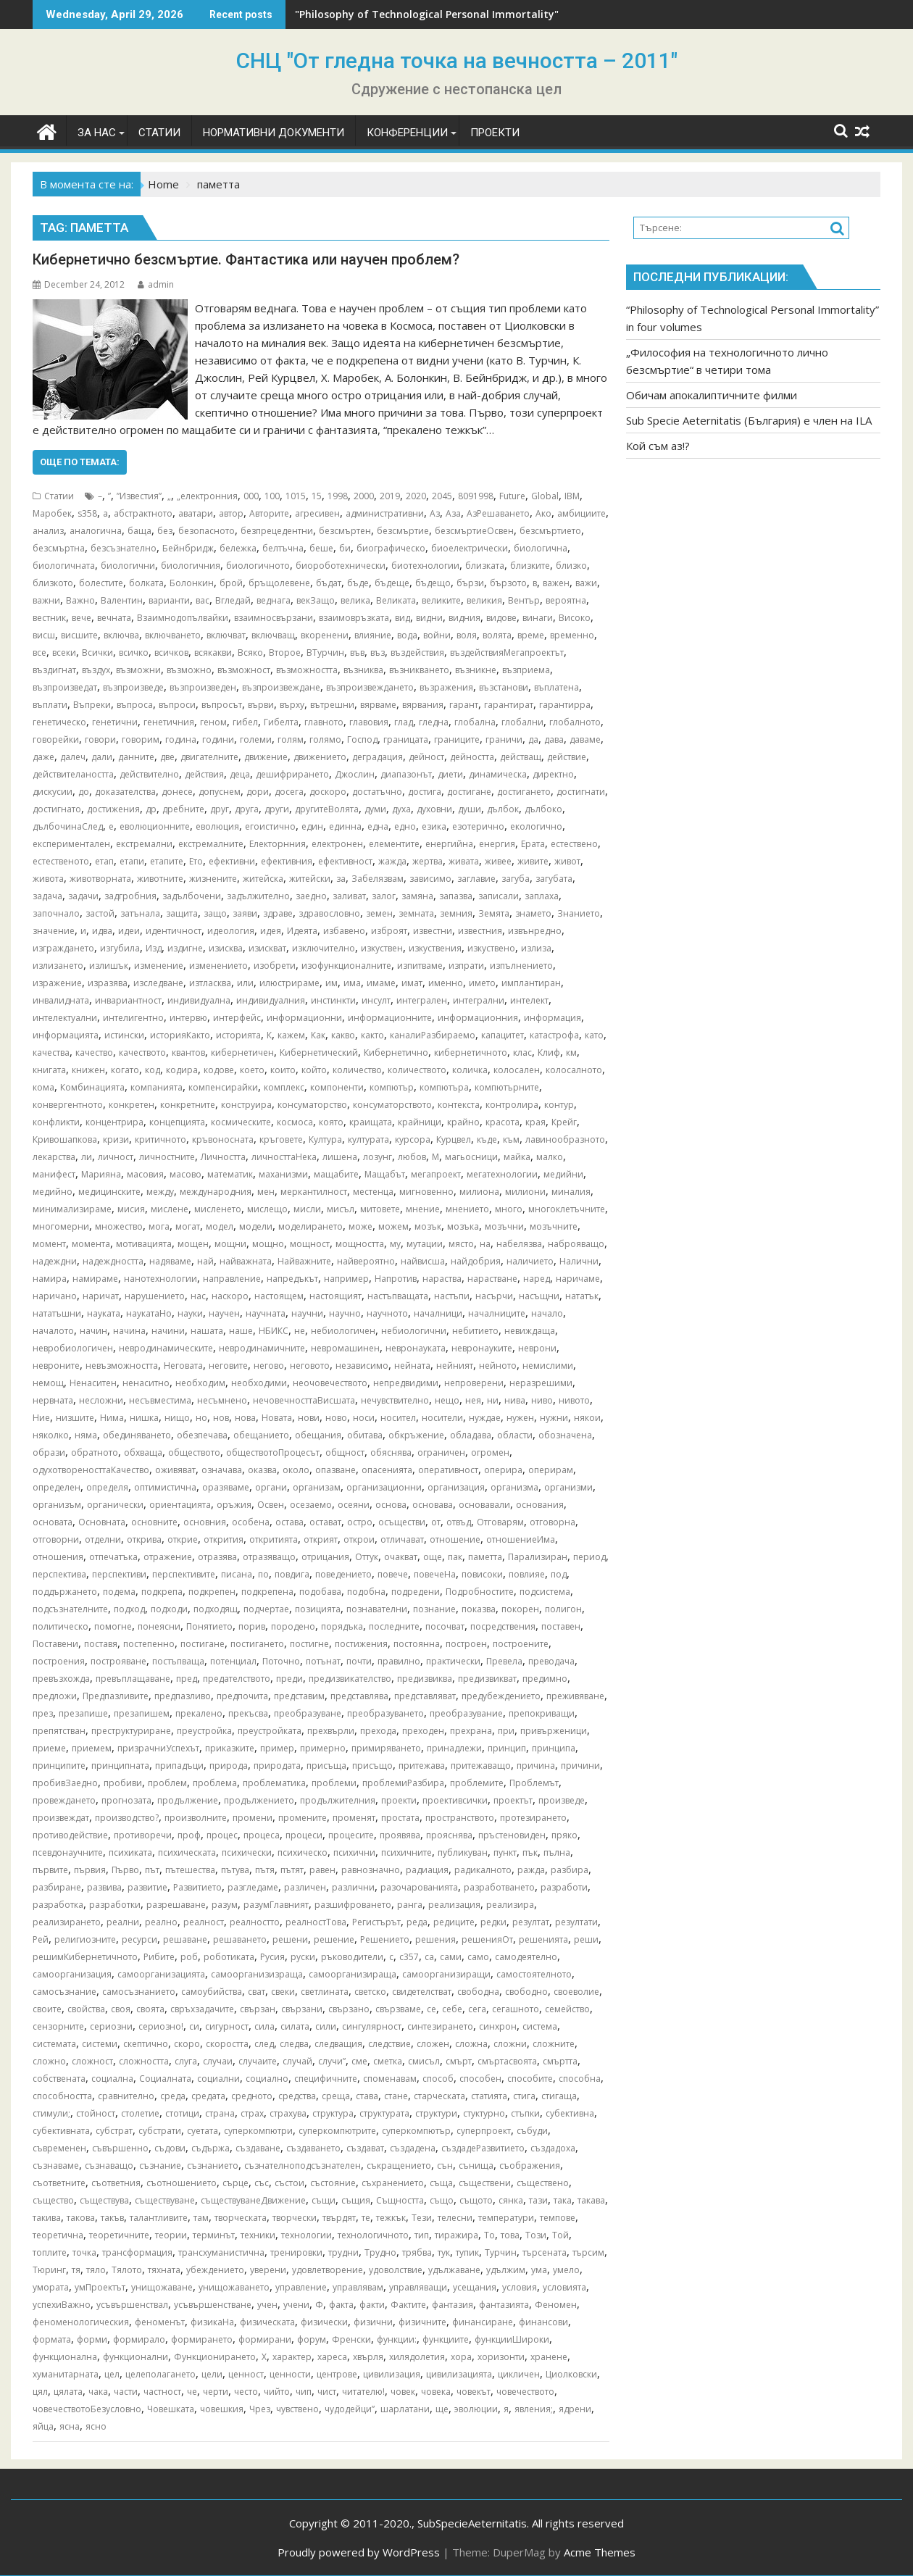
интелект (529, 1000)
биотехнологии (425, 565)
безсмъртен (345, 531)
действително (149, 774)
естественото (61, 861)
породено (293, 1626)
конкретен (131, 1105)
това (510, 2235)
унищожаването (234, 2287)
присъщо (372, 1765)
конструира (246, 1105)
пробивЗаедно (65, 1783)
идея (270, 931)
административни (385, 513)
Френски (351, 2339)
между (160, 1191)
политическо (60, 1626)
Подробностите (480, 1591)
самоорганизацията (161, 1974)
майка (517, 1157)
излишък (108, 965)
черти (215, 2391)
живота (48, 878)
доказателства (125, 791)
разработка (58, 1904)
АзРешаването (498, 513)
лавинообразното (565, 1139)
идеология (230, 931)
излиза (536, 948)
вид (402, 618)
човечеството (525, 2391)
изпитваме (420, 965)
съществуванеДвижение (253, 2200)
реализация (454, 1904)
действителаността (73, 774)
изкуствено (491, 948)
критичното (160, 1139)
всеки (64, 652)
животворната (100, 878)
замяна (417, 896)
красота (502, 1122)
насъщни (539, 1296)
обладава (470, 1435)
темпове (557, 2218)
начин (93, 1331)
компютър (392, 1087)
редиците (454, 1922)
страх (252, 2113)
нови (309, 1418)
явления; (533, 2409)
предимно (544, 1678)
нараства (442, 1278)
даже (43, 757)
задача (47, 896)
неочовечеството (330, 1383)
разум (225, 1904)
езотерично (478, 826)
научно (345, 1313)
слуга (186, 2061)
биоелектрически (469, 548)
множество (119, 1226)
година (180, 739)
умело (566, 2270)
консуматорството (392, 1105)
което (252, 1070)
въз (377, 652)
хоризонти (501, 2357)
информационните (390, 1018)
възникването (419, 670)
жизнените (213, 878)
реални (123, 1922)
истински (124, 1035)
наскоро (230, 1296)
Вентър (524, 600)
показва (479, 1609)
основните (154, 1522)
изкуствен (382, 948)
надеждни (55, 1261)
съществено (543, 2183)
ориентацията (180, 1505)
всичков (171, 652)
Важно (80, 600)
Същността (400, 2200)
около (296, 1470)
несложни (101, 1400)
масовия (145, 1174)
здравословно (329, 913)
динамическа (498, 774)
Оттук (366, 1557)
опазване (335, 1470)
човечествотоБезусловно (87, 2409)
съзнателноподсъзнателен (302, 2165)
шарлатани (405, 2409)
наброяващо (576, 1244)
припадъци (179, 1765)
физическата (267, 2322)
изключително (323, 948)
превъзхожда (61, 1678)
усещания (474, 2287)
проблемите (477, 1783)
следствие (389, 2044)
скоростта (227, 2044)
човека (436, 2391)
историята (238, 1035)
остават (325, 1522)
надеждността (113, 1261)
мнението (467, 1209)
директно (553, 774)
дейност (426, 757)
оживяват (175, 1470)
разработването (499, 1887)
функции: (397, 2339)
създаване (257, 2148)
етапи (132, 861)
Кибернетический (319, 1052)
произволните (195, 1818)
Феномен (556, 2304)
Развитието (197, 1887)
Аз (435, 513)
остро (359, 1522)
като (594, 1035)
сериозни (111, 2026)
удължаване (454, 2270)
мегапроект (436, 1174)
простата (400, 1818)
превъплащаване (133, 1678)
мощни (230, 1244)
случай (297, 2061)
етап (104, 861)
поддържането (65, 1591)
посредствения (502, 1626)
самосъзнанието (138, 1991)
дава (554, 739)
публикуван (463, 1852)
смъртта (560, 2061)
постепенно (149, 1644)
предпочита (242, 1696)
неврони (537, 1348)
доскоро (327, 791)
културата (368, 1139)
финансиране (482, 2322)
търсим (588, 2252)
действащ (520, 757)
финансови (543, 2322)
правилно (399, 1661)
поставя (100, 1644)
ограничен (441, 1452)
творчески (294, 2218)
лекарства (54, 1157)
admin (156, 284)
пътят (292, 1870)
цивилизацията (459, 2374)
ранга (409, 1904)
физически (324, 2322)
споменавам (390, 2078)
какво (343, 1035)
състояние (333, 2183)
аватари (195, 513)
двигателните (209, 757)
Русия (272, 1957)
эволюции (476, 2409)
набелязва (519, 1244)
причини (580, 1765)
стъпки (525, 2113)
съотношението (181, 2183)
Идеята (302, 931)
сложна (471, 2044)
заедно (311, 896)
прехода (378, 1731)
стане (396, 2096)
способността (62, 2096)
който (314, 1070)
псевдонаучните (68, 1852)
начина (129, 1331)
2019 (390, 496)
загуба (515, 878)
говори (100, 739)
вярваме (378, 705)
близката (484, 565)
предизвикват (487, 1678)
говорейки (56, 739)
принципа (553, 1748)
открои (359, 1539)
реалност (203, 1922)
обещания (318, 1435)
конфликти (56, 1122)
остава (289, 1522)
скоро (187, 2044)
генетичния (168, 722)
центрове (337, 2374)
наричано (55, 1296)
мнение (423, 1209)
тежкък (391, 2218)
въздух (96, 670)
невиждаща (529, 1331)
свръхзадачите (202, 2009)
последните (394, 1626)
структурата (384, 2113)
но (201, 1418)
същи (323, 2200)
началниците (496, 1313)
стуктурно (484, 2113)
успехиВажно (62, 2304)
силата (294, 2026)
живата (464, 861)
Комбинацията (92, 1087)
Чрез (259, 2409)
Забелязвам (377, 878)
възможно (189, 670)
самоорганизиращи (446, 1974)
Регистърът (376, 1922)
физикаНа (212, 2322)
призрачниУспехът (158, 1748)
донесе (177, 791)
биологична (540, 548)
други (276, 809)
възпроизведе (133, 687)
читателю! (363, 2391)
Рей (41, 1939)
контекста (459, 1105)
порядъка (342, 1626)
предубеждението (501, 1696)
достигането (524, 791)
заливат (349, 896)
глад (403, 722)
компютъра (444, 1087)
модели (255, 1226)
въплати (50, 705)
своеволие (576, 1991)
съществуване (165, 2200)
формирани (264, 2339)
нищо (177, 1418)
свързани (301, 2009)
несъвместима (160, 1400)
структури (436, 2113)
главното (323, 722)
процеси (303, 1835)
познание (434, 1609)
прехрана (471, 1731)
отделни (103, 1539)
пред (186, 1678)
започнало (56, 913)
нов (221, 1418)
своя (120, 2009)
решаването (240, 1939)
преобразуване (307, 1713)
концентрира (114, 1122)
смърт (459, 2061)
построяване (118, 1661)
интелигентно (133, 1018)
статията (489, 2096)
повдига (292, 1574)
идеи (129, 931)
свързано (349, 2009)
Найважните (304, 1261)
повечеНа (435, 1574)
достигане (469, 791)
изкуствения (435, 948)
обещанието (261, 1435)
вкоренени (325, 635)
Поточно (281, 1661)
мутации (425, 1244)
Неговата (183, 1365)
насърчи (494, 1296)
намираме (95, 1278)
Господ (362, 739)
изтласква (210, 983)
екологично (536, 826)
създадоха (552, 2148)
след (264, 2044)
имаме (381, 983)
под (559, 1574)
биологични (128, 565)
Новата (277, 1418)
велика (355, 600)
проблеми (334, 1783)
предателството (236, 1678)
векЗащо (315, 600)
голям (291, 739)
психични (354, 1852)
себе (452, 2009)
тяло (96, 2270)
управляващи (418, 2287)
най (205, 1261)
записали (498, 896)
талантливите (159, 2218)
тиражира (456, 2235)
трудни (343, 2252)
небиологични (413, 1331)
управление (301, 2287)
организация (456, 1487)
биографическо (391, 548)
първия (90, 1870)
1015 (295, 496)
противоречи (143, 1835)
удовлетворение (327, 2270)
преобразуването (385, 1713)
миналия (571, 1191)
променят (354, 1818)
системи (99, 2044)
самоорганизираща (352, 1974)
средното (251, 2096)
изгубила (120, 948)
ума (539, 2270)
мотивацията (144, 1244)
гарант (463, 705)
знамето (533, 913)
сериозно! (160, 2026)
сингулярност (371, 2026)
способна (580, 2078)
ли (86, 1157)
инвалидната (61, 1000)
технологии (306, 2235)
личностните (167, 1157)
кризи (116, 1139)
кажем (291, 1035)
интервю (188, 1018)
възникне (475, 670)
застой (100, 913)
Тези (422, 2218)
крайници (419, 1122)
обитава (365, 1435)
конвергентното (68, 1105)
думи (375, 809)
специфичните (325, 2078)
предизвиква (424, 1678)
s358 (87, 513)
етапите (166, 861)
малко (549, 1157)
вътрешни (332, 705)
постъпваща (178, 1661)
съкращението (399, 2165)
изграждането (63, 948)
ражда (531, 1870)
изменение (158, 965)
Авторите (269, 513)
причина (536, 1765)
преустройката (269, 1731)
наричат (101, 1296)
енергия (497, 844)
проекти (399, 1800)
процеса (261, 1835)
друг (219, 809)
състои (289, 2183)
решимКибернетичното (85, 1957)
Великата (396, 600)
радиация (427, 1870)
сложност (92, 2061)
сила (264, 2026)
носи (364, 1418)
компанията (156, 1087)
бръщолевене (279, 583)
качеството (142, 1052)
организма (514, 1487)
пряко (564, 1835)
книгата (49, 1070)
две (167, 757)
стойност (95, 2113)
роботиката (229, 1957)
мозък (427, 1226)
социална (112, 2078)
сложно (49, 2061)
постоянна (416, 1644)
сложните (554, 2044)
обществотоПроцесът (273, 1452)
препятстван (59, 1731)
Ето (196, 861)
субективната (61, 2131)
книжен (88, 1070)
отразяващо (269, 1557)
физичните (422, 2322)
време (530, 635)
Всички (97, 652)
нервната (53, 1400)
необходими (259, 1383)
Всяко (250, 652)
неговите (228, 1365)
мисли (307, 1209)
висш (44, 635)
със (261, 2183)
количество (357, 1070)
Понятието (209, 1626)
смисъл (424, 2061)
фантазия (452, 2304)
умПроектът (100, 2287)
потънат (323, 1661)
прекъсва (248, 1713)
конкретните (187, 1105)
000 (251, 496)
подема (119, 1591)
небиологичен (343, 1331)
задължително (258, 896)
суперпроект (483, 2131)
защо (215, 913)
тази (538, 2200)
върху (292, 705)
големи (256, 739)
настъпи (452, 1296)
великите (441, 600)
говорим (140, 739)
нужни (554, 1418)
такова (81, 2218)
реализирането (67, 1922)
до (83, 791)
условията (564, 2287)
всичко (134, 652)
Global (545, 496)
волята (497, 635)
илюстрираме (289, 983)
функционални (135, 2357)
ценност (246, 2374)
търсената (544, 2252)
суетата (202, 2131)
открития (223, 1539)
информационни (304, 1018)
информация (552, 1018)
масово (185, 1174)
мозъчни (504, 1226)
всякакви (213, 652)
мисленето (217, 1209)
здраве (278, 913)
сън (445, 2165)
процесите (351, 1835)
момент (49, 1244)
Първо (125, 1870)
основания (540, 1505)
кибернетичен (242, 1052)
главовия (368, 722)
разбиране (57, 1887)
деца (240, 774)
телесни (455, 2218)
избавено (344, 931)
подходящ (215, 1609)
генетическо (59, 722)
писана (236, 1574)
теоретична (58, 2235)
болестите (101, 583)
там (201, 2218)
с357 (409, 1957)
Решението (384, 1939)
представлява (359, 1696)
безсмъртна (59, 548)
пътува (235, 1870)
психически (247, 1852)
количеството (417, 1070)
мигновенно (426, 1191)
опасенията (387, 1470)
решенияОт (487, 1939)
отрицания (325, 1557)
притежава (422, 1765)
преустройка (204, 1731)
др (151, 809)
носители (442, 1418)
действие (566, 757)
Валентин (122, 600)
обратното (94, 1452)
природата (277, 1765)
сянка (511, 2200)
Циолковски (571, 2374)
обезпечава (202, 1435)
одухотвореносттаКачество (91, 1470)
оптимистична (165, 1487)
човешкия (221, 2409)
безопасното (206, 531)
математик (230, 1174)
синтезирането (440, 2026)
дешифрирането (292, 774)
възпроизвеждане (281, 687)
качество (94, 1052)
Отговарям (500, 1522)
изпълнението (521, 965)
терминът (214, 2235)
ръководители (352, 1957)
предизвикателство (350, 1678)
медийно (52, 1191)
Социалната (165, 2078)
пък (530, 1852)
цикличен (519, 2374)
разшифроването (352, 1904)
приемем (92, 1748)
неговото (310, 1365)
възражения (446, 687)
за (341, 878)
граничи (503, 739)
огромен (490, 1452)
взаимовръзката (354, 618)
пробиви (123, 1783)
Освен (270, 1505)
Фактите (408, 2304)
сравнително (126, 2096)
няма (86, 1435)
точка (84, 2252)
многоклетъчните (566, 1209)
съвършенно (120, 2148)
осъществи (401, 1522)
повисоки (482, 1574)
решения (435, 1939)
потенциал (233, 1661)
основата (52, 1522)
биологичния (190, 565)
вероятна (566, 600)
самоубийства (211, 1991)
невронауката (415, 1348)
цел (112, 2374)
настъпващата (397, 1296)
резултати (576, 1922)
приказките (229, 1748)
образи (49, 1452)
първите (50, 1870)
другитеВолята (327, 809)
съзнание (160, 2165)
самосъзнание (64, 1991)
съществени (485, 2183)
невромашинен (345, 1348)
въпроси (177, 705)
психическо (303, 1852)
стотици (182, 2113)
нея (473, 1400)
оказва (262, 1470)
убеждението (215, 2270)
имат (411, 983)
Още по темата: (80, 462)
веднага (274, 600)
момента (91, 1244)
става (367, 2096)
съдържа (210, 2148)
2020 (416, 496)
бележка (238, 548)
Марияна (101, 1174)
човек (403, 2391)
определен (56, 1487)
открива (144, 1539)
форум (311, 2339)
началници (438, 1313)
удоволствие (395, 2270)
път (152, 1870)
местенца (373, 1191)
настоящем (279, 1296)
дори (257, 791)
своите (47, 2009)
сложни (510, 2044)
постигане (202, 1644)
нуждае (485, 1418)
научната (265, 1313)
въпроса (135, 705)
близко (571, 565)
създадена (412, 2148)
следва (294, 2044)
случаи (218, 2061)
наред (536, 1278)
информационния (478, 1018)
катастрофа (554, 1035)
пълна (556, 1852)
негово (269, 1365)
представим (299, 1696)
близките (530, 565)
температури (506, 2218)
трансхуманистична (221, 2252)
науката (103, 1313)
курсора (412, 1139)
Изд (154, 948)
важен (556, 583)
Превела (504, 1661)
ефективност (345, 861)
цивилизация (391, 2374)
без (164, 531)
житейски (309, 878)
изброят (389, 931)
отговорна (552, 1522)
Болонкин (192, 583)
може (360, 1226)
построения (59, 1661)
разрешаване (176, 1904)
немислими (547, 1365)
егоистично (270, 826)
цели (211, 2374)
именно (445, 983)
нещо (447, 1400)
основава (432, 1505)
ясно (96, 2426)
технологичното (373, 2235)
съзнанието (212, 2165)
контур (559, 1105)
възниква (363, 670)
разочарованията (419, 1887)
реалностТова (315, 1922)
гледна (434, 722)
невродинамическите (166, 1348)
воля (466, 635)
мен (266, 1191)
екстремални (144, 844)
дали (101, 757)
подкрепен (211, 1591)
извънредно (535, 931)
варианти (169, 600)
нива (514, 1400)
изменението (218, 965)
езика (434, 826)
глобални (522, 722)
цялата (68, 2391)
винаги (537, 618)
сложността (144, 2061)
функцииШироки (512, 2339)
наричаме (578, 1278)
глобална (475, 722)
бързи (470, 583)
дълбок (503, 809)
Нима (112, 1418)
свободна (478, 1991)
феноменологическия (81, 2322)
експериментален (71, 844)
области (515, 1435)
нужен (520, 1418)
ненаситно (146, 1383)
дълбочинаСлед (68, 826)
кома (43, 1087)
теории (171, 2235)
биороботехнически (340, 565)
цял (40, 2391)
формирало (139, 2339)
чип (304, 2391)
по (263, 1574)
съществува (104, 2200)
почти (359, 1661)
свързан (257, 2009)
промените (302, 1818)
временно (572, 635)
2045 (442, 496)
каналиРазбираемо (432, 1035)
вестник (49, 618)
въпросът (221, 705)
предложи (55, 1696)
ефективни (232, 861)
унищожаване (162, 2287)
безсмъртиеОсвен (474, 531)
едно (405, 826)
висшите (79, 635)
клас (522, 1052)
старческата (439, 2096)
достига (424, 791)
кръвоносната (223, 1139)
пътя (265, 1870)
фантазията (504, 2304)
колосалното (574, 1070)
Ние (41, 1418)
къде (487, 1139)
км (571, 1052)
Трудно (380, 2252)
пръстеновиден (512, 1835)
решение (334, 1939)
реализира (510, 1904)
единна (345, 826)
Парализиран (537, 1557)
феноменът (160, 2322)
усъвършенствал (132, 2304)
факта (341, 2304)
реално (161, 1922)
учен (267, 2304)
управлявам (358, 2287)
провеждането (64, 1800)
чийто (277, 2391)
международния (215, 1191)
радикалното (483, 1870)
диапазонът (406, 774)
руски (303, 1957)
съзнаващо (109, 2165)
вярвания (422, 705)
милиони (525, 1191)
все (39, 652)
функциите (445, 2339)
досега (289, 791)
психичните (406, 1852)
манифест (54, 1174)
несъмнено (222, 1400)
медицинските (109, 1191)
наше (241, 1331)
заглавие (476, 878)
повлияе (527, 1574)
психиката (130, 1852)
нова (245, 1418)
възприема (526, 670)
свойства (86, 2009)
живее (498, 861)
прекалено (198, 1713)
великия (484, 600)
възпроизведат (65, 687)
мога (159, 1226)
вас (202, 600)
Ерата (533, 844)
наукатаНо (149, 1313)
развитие (147, 1887)
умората (51, 2287)
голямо (325, 739)
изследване (158, 983)
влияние (372, 635)
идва (102, 931)
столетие (140, 2113)
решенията (543, 1939)
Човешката (170, 2409)
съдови (169, 2148)
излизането (58, 965)
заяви (245, 913)
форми (92, 2339)
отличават (402, 1539)
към (511, 1139)
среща (336, 2096)
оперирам (550, 1470)
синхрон (498, 2026)
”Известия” (139, 496)
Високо (575, 618)
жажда (392, 861)
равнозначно (370, 1870)
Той (560, 2235)
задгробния (130, 896)
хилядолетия (417, 2357)
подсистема (545, 1591)
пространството (459, 1818)
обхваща (143, 1452)
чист (326, 2391)
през (43, 1713)
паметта (485, 1557)
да (533, 739)
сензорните (58, 2026)
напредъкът (292, 1278)
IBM (572, 496)
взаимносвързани (273, 618)
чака (98, 2391)
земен (379, 913)
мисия (131, 1209)
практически (453, 1661)
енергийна (449, 844)
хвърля (368, 2357)
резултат (530, 1922)
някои (587, 1418)
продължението (259, 1800)
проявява (400, 1835)
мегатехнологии (502, 1174)
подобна (366, 1591)
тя (76, 2270)
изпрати (466, 965)
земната (416, 913)
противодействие (70, 1835)
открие (182, 1539)
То (489, 2235)
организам (317, 1487)
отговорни (56, 1539)
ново (336, 1418)
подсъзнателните (70, 1609)
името (482, 983)
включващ (273, 635)
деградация (377, 757)
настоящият (335, 1296)
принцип (507, 1748)
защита (182, 913)
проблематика (274, 1783)
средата (208, 2096)
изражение (57, 983)
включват (226, 635)
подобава (320, 1591)
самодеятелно (526, 1957)
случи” (332, 2061)
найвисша (423, 1261)
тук (444, 2252)
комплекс (284, 1087)
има (352, 983)
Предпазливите (116, 1696)
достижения (113, 809)
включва (121, 635)
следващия (338, 2044)
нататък (582, 1296)
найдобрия (476, 1261)
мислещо (267, 1209)
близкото (53, 583)
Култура (325, 1139)
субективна (570, 2113)
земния (456, 913)
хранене (548, 2357)
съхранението (393, 2183)
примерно (323, 1748)
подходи (169, 1609)
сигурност (227, 2026)
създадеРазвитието (483, 2148)
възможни (138, 670)
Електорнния (277, 844)
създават (365, 2148)
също (442, 2200)
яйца (43, 2426)
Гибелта (281, 722)
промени (252, 1818)
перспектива (59, 1574)
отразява (217, 1557)
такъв (112, 2218)
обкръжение (416, 1435)
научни (307, 1313)
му (395, 1244)
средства (297, 2096)
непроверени (474, 1383)
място (461, 1244)
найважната (246, 1261)
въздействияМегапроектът (507, 652)
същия (355, 2200)
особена (251, 1522)
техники (258, 2235)
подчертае (266, 1609)
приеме (49, 1748)
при (506, 1731)
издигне (185, 948)
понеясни (159, 1626)
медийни (563, 1174)
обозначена (565, 1435)
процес (222, 1835)
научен (224, 1313)
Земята (493, 913)
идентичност (173, 931)
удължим (505, 2270)
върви (261, 705)
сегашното (515, 2009)
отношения (58, 1557)
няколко (51, 1435)
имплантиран (531, 983)
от (436, 1522)
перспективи (119, 1574)
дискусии (52, 791)
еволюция (217, 826)
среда (172, 2096)
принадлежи (454, 1748)
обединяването (137, 1435)
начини (168, 1331)
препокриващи (542, 1713)
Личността (223, 1157)
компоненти (337, 1087)
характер (292, 2357)
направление (232, 1278)
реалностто (255, 1922)
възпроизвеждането (370, 687)
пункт (505, 1852)
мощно (268, 1244)
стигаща (559, 2096)
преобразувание (466, 1713)
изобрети (275, 965)
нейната (412, 1365)
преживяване (575, 1696)
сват (256, 1991)
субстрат (114, 2131)
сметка (387, 2061)
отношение (455, 1539)
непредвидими (405, 1383)
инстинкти (333, 1000)
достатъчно (377, 791)
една (377, 826)
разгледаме (253, 1887)
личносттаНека (284, 1157)
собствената (59, 2078)
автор (231, 513)
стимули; (51, 2113)
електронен (337, 844)
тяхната (164, 2270)
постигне (309, 1644)
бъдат (328, 583)
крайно (463, 1122)
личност (115, 1157)
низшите (75, 1418)
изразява (108, 983)
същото (476, 2200)
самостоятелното (534, 1974)
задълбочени (191, 896)
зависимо (430, 878)
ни (493, 1400)
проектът (513, 1800)
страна (220, 2113)
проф (189, 1835)
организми (568, 1487)
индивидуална (198, 1000)
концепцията (177, 1122)
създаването (313, 2148)
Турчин (501, 2252)
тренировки (296, 2252)
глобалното (575, 722)
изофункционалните (346, 965)
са (429, 1957)
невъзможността (122, 1365)
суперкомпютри (258, 2131)
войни (437, 635)
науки (190, 1313)
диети (450, 774)
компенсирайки (223, 1087)
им (331, 983)
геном (213, 722)
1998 (338, 496)
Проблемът (534, 1783)
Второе (285, 652)
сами (451, 1957)
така (563, 2200)
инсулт (376, 1000)
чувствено (297, 2409)
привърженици (553, 1731)
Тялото (127, 2270)
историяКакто (180, 1035)
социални (218, 2078)
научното (387, 1313)
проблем (167, 1783)
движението (319, 757)
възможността (307, 670)
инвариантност (128, 1000)
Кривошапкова (65, 1139)
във (357, 652)
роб (189, 1957)
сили (325, 2026)
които (283, 1070)
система (539, 2026)
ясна (69, 2426)
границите (457, 739)
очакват (400, 1557)
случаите (257, 2061)
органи (271, 1487)
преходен (423, 1731)
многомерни (61, 1226)
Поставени (55, 1644)
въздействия (417, 652)
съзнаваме (56, 2165)
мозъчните (554, 1226)
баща (139, 531)
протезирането (533, 1818)
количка (470, 1070)
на (485, 1244)
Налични (579, 1261)
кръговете (281, 1139)
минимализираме (72, 1209)
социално (267, 2078)
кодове (219, 1070)
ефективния (286, 861)
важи (586, 583)
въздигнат (54, 670)
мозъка (463, 1226)
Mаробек (52, 513)
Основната (101, 1522)
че (192, 2391)
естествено (574, 844)
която (331, 1122)
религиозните (85, 1939)
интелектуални (65, 1018)
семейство (567, 2009)
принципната (120, 1765)
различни (353, 1887)
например (346, 1278)
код (152, 1070)
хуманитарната (66, 2374)
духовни (434, 809)
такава (591, 2200)
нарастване (492, 1278)
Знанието (578, 913)
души (469, 809)
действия (204, 774)
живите (533, 861)
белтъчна (283, 548)
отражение (167, 1557)
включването (173, 635)
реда (417, 1922)
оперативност (448, 1470)
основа (391, 1505)
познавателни (376, 1609)
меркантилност (313, 1191)
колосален (516, 1070)
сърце (235, 2183)
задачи (83, 896)
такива (47, 2218)
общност (344, 1452)
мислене (169, 1209)
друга (247, 809)
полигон (563, 1609)
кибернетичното (470, 1052)
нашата (207, 1331)
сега (477, 2009)
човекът (473, 2391)
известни (432, 931)
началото (53, 1331)
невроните (56, 1365)
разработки (115, 1904)
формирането (202, 2339)
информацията (66, 1035)
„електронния (207, 496)
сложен (433, 2044)
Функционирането (215, 2357)
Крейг (564, 1122)
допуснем (220, 791)
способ (438, 2078)
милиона (479, 1191)
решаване (185, 1939)
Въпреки (92, 705)
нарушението (155, 1296)
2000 (364, 496)
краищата (370, 1122)
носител (398, 1418)
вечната (114, 618)
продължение (187, 1800)
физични (373, 2322)
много (508, 1209)
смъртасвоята (507, 2061)
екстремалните (210, 844)
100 (272, 496)
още (432, 1557)
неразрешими (540, 1383)
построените (521, 1644)
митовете (380, 1209)
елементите (394, 844)
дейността (472, 757)
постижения (361, 1644)
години (218, 739)
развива (104, 1887)
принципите (59, 1765)
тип (421, 2235)
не (299, 1331)
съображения (529, 2165)
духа (401, 809)
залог (384, 896)
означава (221, 1470)
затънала (140, 913)
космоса (295, 1122)
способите (530, 2078)
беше (321, 548)
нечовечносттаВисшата (304, 1400)
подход (129, 1609)
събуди (532, 2131)
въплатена (556, 687)
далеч (73, 757)
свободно (526, 1991)
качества (51, 1052)
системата (54, 2044)
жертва (427, 861)
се (431, 2009)
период (589, 1557)
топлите (50, 2252)
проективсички (455, 1800)
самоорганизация (72, 1974)
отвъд (458, 1522)
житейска (263, 878)
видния (464, 618)
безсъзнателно (124, 548)
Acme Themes (599, 2552)
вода (407, 635)
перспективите (183, 1574)
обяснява (391, 1452)
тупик (467, 2252)
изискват (267, 948)
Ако (543, 513)
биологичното (258, 565)
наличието (530, 1261)
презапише (83, 1713)
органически (115, 1505)
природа (228, 1765)
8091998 (475, 496)
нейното (498, 1365)
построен (466, 1644)
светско (370, 1991)
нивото (574, 1400)
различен (305, 1887)
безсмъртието (550, 531)
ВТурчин (325, 652)
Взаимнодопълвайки (182, 618)
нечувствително (395, 1400)
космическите (241, 1122)
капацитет (502, 1035)
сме (359, 2061)
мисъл (340, 1209)
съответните (59, 2183)
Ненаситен (93, 1383)
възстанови (503, 687)
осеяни (354, 1505)
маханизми (283, 1174)
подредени (415, 1591)
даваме (585, 739)
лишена (339, 1157)
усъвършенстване (212, 2304)
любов (412, 1157)
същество (53, 2200)
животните (160, 878)
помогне (113, 1626)
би (345, 548)
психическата (187, 1852)
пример (277, 1748)
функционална (65, 2357)
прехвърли (330, 1731)
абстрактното (143, 513)
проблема (215, 1783)
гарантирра (565, 705)
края (535, 1122)
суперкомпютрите (337, 2131)
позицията (318, 1609)
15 (317, 496)
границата (405, 739)
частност (162, 2391)
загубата (553, 878)
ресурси (139, 1939)
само (478, 1957)
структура (333, 2113)
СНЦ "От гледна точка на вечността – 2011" (457, 60)
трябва (417, 2252)
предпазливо (182, 1696)
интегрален (421, 1000)
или (245, 983)
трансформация (137, 2252)
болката (146, 583)
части (126, 2391)
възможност (243, 670)
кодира (182, 1070)
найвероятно (366, 1261)
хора (461, 2357)
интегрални (478, 1000)
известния (480, 931)
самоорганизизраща (257, 1974)
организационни (384, 1487)
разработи (564, 1887)
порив (251, 1626)
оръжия (234, 1505)
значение (54, 931)
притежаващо (481, 1765)
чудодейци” (350, 2409)
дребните (183, 809)
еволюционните (155, 826)
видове (501, 618)
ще (442, 2409)
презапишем (142, 1713)
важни (46, 600)
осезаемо (311, 1505)
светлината (325, 1991)
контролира (511, 1105)
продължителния (337, 1800)
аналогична (96, 531)
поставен (560, 1626)
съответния (116, 2183)
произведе (561, 1800)
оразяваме (225, 1487)
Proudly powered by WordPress (359, 2552)
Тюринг (49, 2270)
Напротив (396, 1278)
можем (393, 1226)
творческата (240, 2218)
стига (524, 2096)
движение (266, 757)
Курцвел (453, 1139)
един (312, 826)
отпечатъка (113, 1557)
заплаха (542, 896)
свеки (283, 1991)
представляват (425, 1696)
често (246, 2391)
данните (136, 757)
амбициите (581, 513)
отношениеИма (520, 1539)
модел (219, 1226)
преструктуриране (131, 1731)
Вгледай (233, 600)
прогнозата (126, 1800)
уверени (268, 2270)
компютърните (507, 1087)
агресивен (317, 513)
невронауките (481, 1348)
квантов (188, 1052)
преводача (551, 1661)
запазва (455, 896)
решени (290, 1939)
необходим (200, 1383)
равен (322, 1870)
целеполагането (160, 2374)
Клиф (549, 1052)
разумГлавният (276, 1904)
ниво (542, 1400)
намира (50, 1278)
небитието (475, 1331)
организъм (57, 1505)
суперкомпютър (416, 2131)
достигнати (580, 791)
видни (429, 618)
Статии (59, 496)
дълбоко (543, 809)
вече (81, 618)
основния (204, 1522)
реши (586, 1939)
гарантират (508, 705)
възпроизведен (203, 687)
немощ (48, 1383)
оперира (503, 1470)
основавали (484, 1505)
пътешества (190, 1870)
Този (535, 2235)
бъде (358, 583)
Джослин (355, 774)
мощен (193, 1244)
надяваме (170, 1261)
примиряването (386, 1748)
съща (441, 2183)
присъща (326, 1765)
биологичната (64, 565)
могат (187, 1226)
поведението (343, 1574)
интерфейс (237, 1018)
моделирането (310, 1226)
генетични (115, 722)
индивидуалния (270, 1000)
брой (231, 583)
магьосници (471, 1157)
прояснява (449, 1835)
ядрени (575, 2409)
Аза (453, 513)
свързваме (398, 2009)
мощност (310, 1244)
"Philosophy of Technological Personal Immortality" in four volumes (468, 14)
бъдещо (433, 583)
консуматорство (312, 1105)
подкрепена (267, 1591)
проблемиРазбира (403, 1783)
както (372, 1035)
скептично (145, 2044)
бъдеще (392, 583)
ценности (290, 2374)
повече (393, 1574)
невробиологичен (73, 1348)
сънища (476, 2165)
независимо (361, 1365)
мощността (359, 1244)
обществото (194, 1452)
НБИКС (273, 1331)
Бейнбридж (188, 548)
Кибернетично (396, 1052)
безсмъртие (403, 531)
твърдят (339, 2218)
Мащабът (384, 1174)
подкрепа (162, 1591)
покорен (520, 1609)
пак (455, 1557)
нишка (144, 1418)
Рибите (159, 1957)
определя (107, 1487)
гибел (245, 722)
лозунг (377, 1157)
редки (493, 1922)
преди (289, 1678)
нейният (454, 1365)
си (194, 2026)
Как (318, 1035)
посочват (444, 1626)
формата (52, 2339)
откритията (273, 1539)
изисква (226, 948)
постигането (257, 1644)
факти (372, 2304)
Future (512, 496)
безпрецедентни (277, 531)
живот (567, 861)
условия (519, 2287)
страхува (288, 2113)
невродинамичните (262, 1348)
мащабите (336, 1174)
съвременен (59, 2148)
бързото (508, 583)
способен (480, 2078)
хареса (332, 2357)
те (366, 2218)
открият (321, 1539)
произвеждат (61, 1818)
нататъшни (57, 1313)
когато (125, 1070)
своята (150, 2009)
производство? (127, 1818)
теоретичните (119, 2235)
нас (198, 1296)
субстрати (159, 2131)
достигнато (57, 809)
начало (547, 1313)
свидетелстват (421, 1991)
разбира (569, 1870)
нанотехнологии (160, 1278)
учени (296, 2304)
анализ (48, 531)
